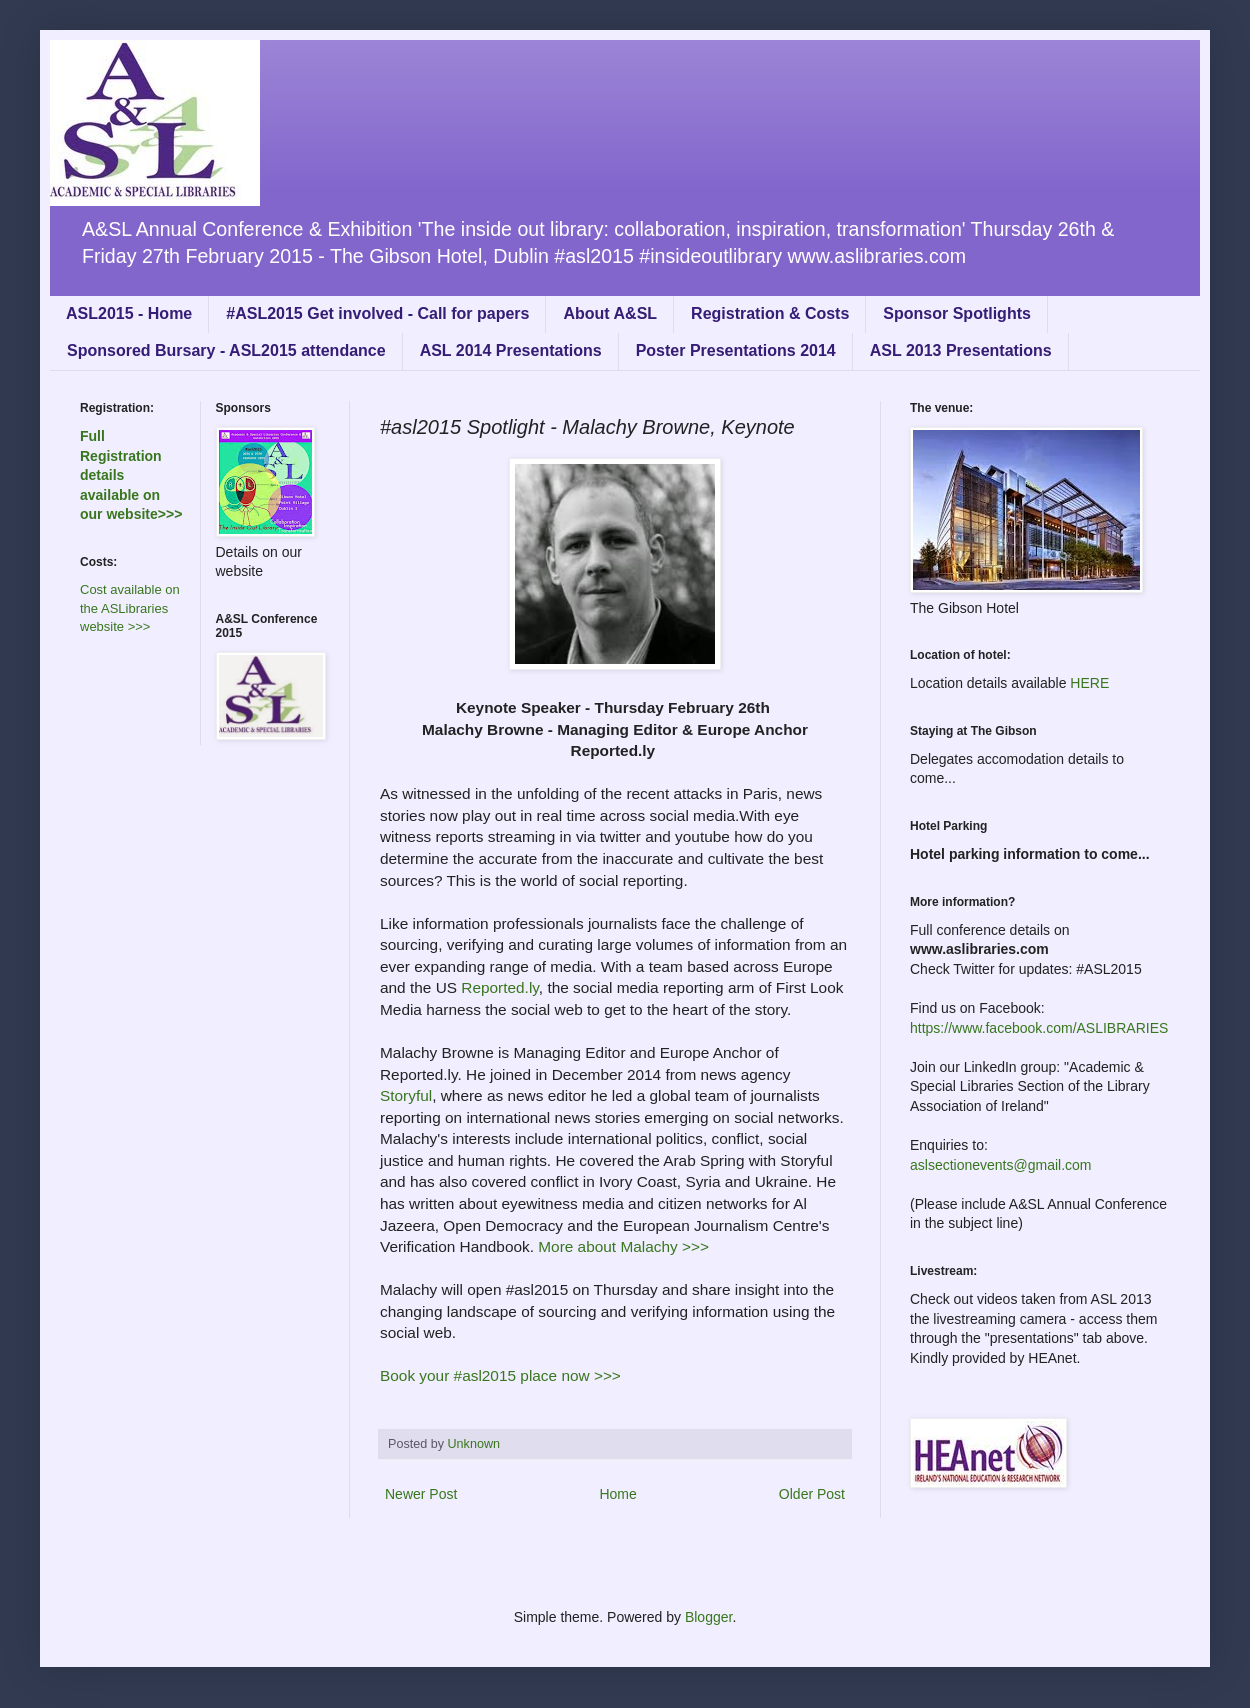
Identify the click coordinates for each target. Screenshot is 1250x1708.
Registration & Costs (770, 313)
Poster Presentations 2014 (736, 350)
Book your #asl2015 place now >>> (502, 1375)
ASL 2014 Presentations (511, 350)
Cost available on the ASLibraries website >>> (130, 608)
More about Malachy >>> (623, 1246)
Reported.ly (500, 987)
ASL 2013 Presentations (961, 350)
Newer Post (421, 1494)
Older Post (812, 1494)
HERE (1089, 683)
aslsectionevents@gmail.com (1001, 1165)
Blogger (708, 1617)
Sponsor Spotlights (957, 313)
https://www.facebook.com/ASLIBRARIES (1039, 1028)
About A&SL (610, 313)
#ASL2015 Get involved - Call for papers (377, 313)
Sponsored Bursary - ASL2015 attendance (226, 350)
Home (617, 1494)
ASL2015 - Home (129, 313)
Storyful (406, 1095)
